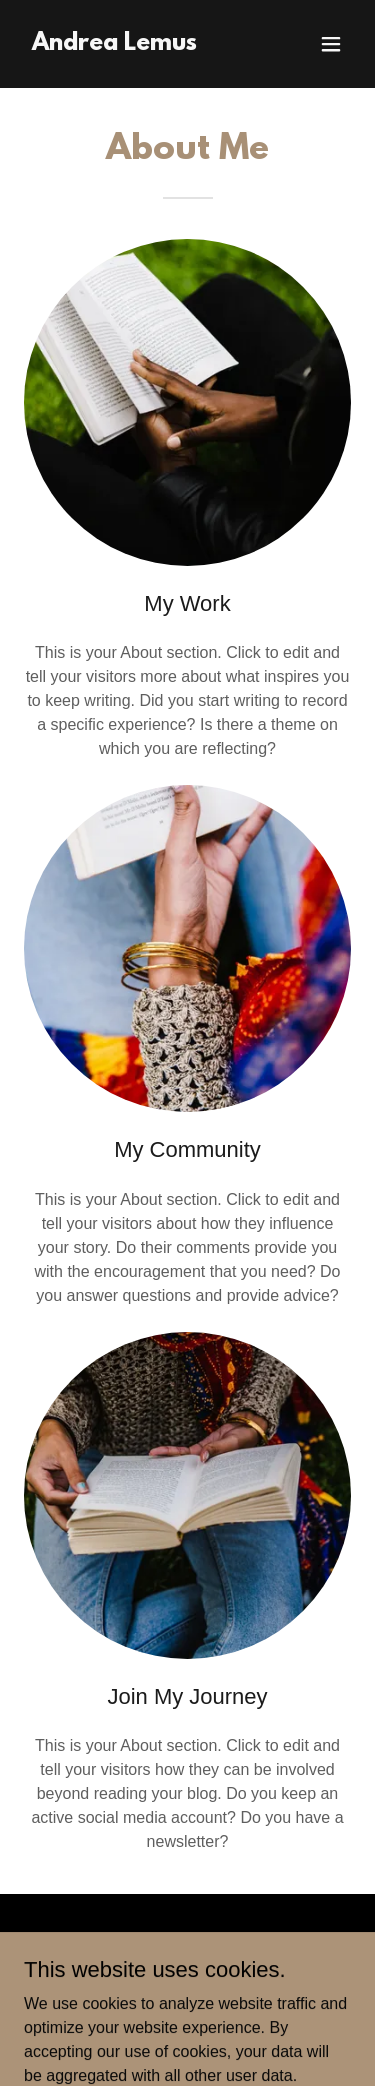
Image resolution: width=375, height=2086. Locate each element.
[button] (331, 44)
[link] (114, 44)
